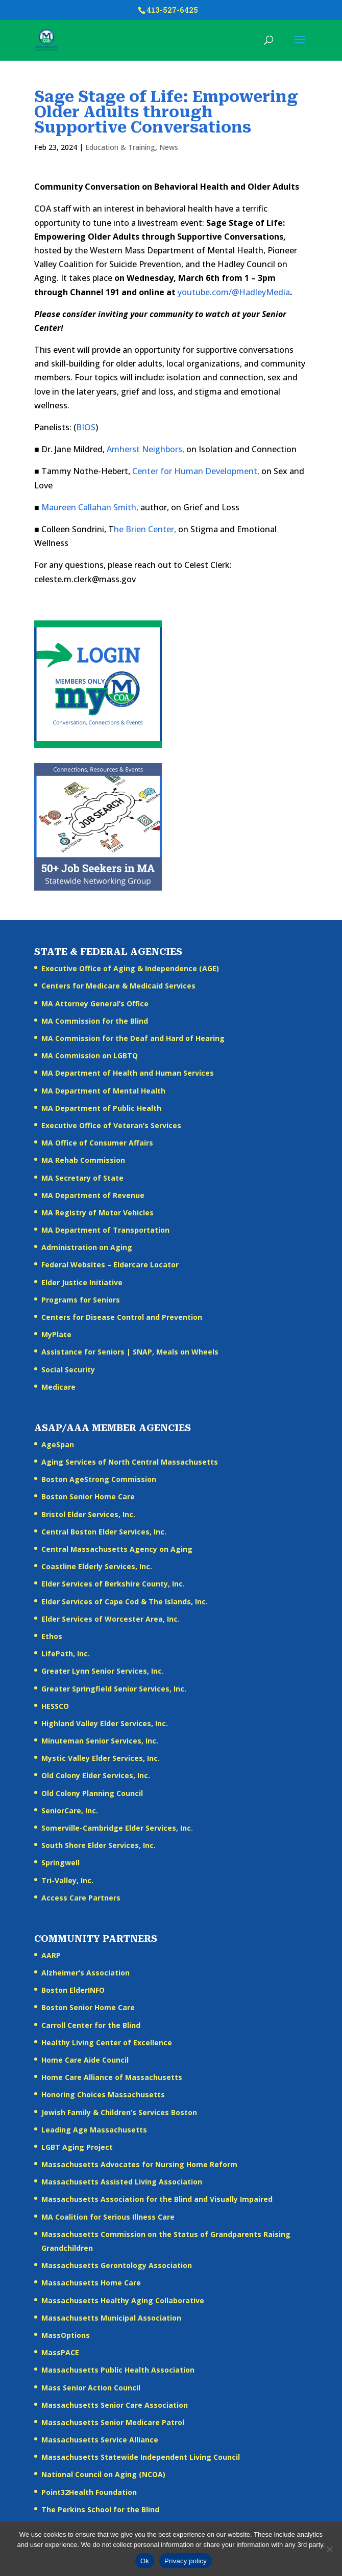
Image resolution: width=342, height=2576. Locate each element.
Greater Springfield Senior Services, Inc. (113, 1689)
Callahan (94, 507)
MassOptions (65, 2335)
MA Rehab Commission (83, 1160)
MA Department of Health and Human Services (127, 1073)
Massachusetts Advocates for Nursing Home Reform (139, 2164)
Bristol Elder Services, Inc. (88, 1514)
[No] (329, 2549)
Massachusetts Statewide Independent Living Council (140, 2457)
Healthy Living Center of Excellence (106, 2042)
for (166, 471)
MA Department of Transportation (105, 1230)
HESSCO (55, 1706)
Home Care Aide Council (85, 2060)
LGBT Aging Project (77, 2147)
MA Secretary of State (82, 1178)
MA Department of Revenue (92, 1195)
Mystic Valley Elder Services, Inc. (100, 1758)
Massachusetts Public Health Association (117, 2370)
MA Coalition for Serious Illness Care (108, 2217)
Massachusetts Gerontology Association (116, 2265)
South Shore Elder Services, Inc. (98, 1845)
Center (145, 471)
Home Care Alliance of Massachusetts (111, 2077)
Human (188, 471)
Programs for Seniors (80, 1300)
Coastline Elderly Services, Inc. (96, 1566)
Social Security (68, 1369)
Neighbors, (163, 449)
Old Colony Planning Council (92, 1793)
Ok (144, 2561)
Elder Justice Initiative (82, 1282)
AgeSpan (57, 1444)
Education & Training (120, 147)
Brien (136, 529)
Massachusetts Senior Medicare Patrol (112, 2422)
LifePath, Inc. (65, 1653)
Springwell (60, 1862)
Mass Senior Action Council (90, 2387)
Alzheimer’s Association (85, 1972)
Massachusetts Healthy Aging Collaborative (122, 2300)
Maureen (58, 507)
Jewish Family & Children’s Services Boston (119, 2112)
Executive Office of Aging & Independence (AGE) (130, 968)
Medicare (58, 1387)
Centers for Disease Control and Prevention (121, 1317)
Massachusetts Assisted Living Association (121, 2182)
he (119, 529)
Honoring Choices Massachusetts (103, 2094)
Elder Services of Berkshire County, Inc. (113, 1584)
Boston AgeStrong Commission (98, 1479)
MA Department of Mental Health (103, 1091)
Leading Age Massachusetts (94, 2130)
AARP (51, 1955)
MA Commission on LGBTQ (89, 1055)
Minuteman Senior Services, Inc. (99, 1741)
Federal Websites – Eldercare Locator (110, 1264)
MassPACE (60, 2352)
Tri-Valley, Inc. (67, 1880)
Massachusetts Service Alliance (99, 2439)
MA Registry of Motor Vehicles (97, 1212)
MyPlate (56, 1334)
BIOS (85, 427)
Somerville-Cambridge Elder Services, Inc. (117, 1828)
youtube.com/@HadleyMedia (234, 292)
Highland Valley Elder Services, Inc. (104, 1723)
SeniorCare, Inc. (69, 1810)
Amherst (123, 449)
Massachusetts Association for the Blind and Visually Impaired (157, 2199)
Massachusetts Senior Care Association (114, 2405)
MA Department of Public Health (101, 1108)
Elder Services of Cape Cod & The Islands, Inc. (124, 1601)
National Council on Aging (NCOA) (103, 2474)
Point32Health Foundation (89, 2492)
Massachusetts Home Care (91, 2282)
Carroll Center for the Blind (90, 2025)
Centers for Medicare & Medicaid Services (118, 986)
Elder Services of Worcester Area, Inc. (110, 1619)
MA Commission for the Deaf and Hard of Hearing (133, 1038)
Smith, (125, 507)
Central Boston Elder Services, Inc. (103, 1532)
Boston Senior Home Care (88, 1496)
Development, (232, 471)
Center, (162, 529)
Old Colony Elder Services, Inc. (95, 1775)
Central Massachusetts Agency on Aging (116, 1549)
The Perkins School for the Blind (100, 2509)
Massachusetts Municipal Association (111, 2318)
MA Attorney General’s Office (95, 1003)
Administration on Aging (86, 1247)
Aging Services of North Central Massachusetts (129, 1462)
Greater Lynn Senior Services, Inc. (102, 1671)
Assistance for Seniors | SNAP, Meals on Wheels (129, 1352)
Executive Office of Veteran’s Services (111, 1125)
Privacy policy (185, 2561)
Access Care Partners (80, 1898)
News (168, 147)
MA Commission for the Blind (94, 1021)
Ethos (51, 1636)
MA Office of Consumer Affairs (97, 1143)
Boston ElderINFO (73, 1990)
